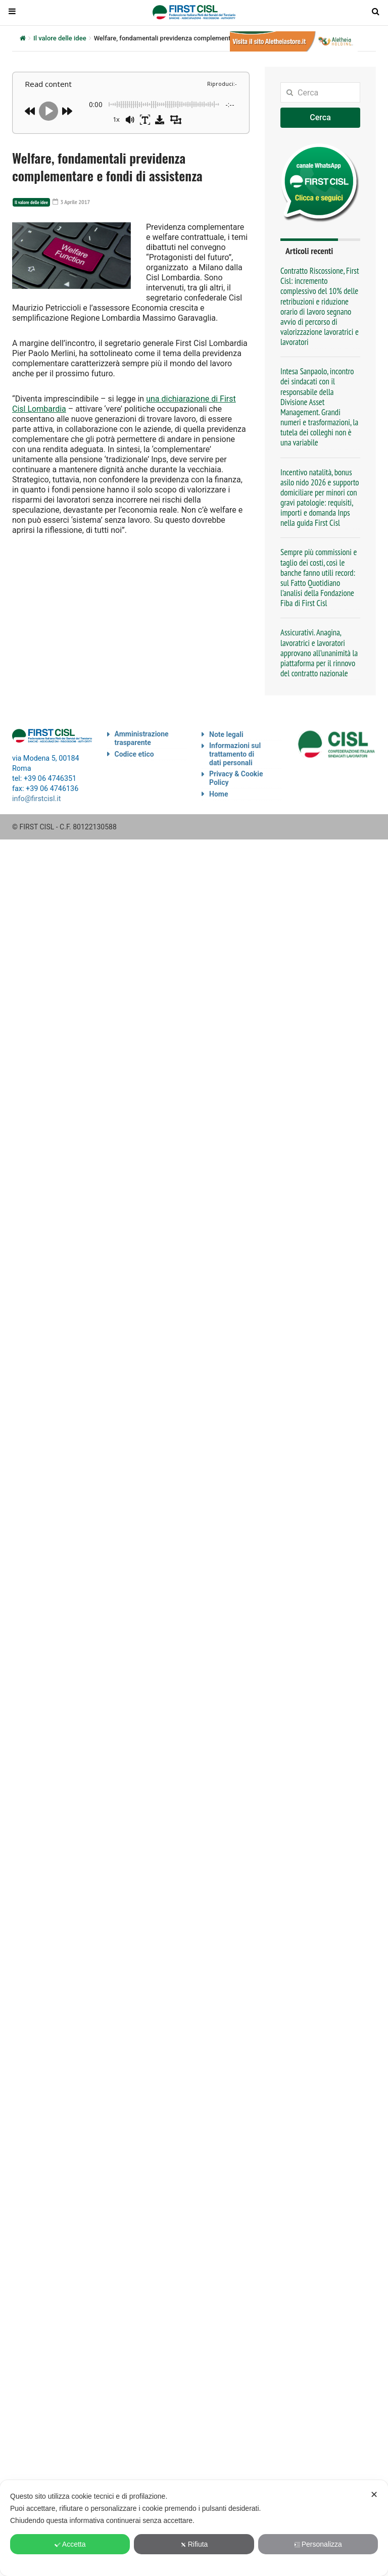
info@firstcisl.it (36, 799)
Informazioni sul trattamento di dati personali (235, 754)
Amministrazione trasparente (142, 738)
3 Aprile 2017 (71, 202)
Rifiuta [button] (194, 2544)
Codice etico (134, 754)
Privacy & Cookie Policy (236, 778)
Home (218, 794)
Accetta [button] (70, 2544)
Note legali (226, 734)
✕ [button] (374, 2495)
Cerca (320, 117)
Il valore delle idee (59, 38)
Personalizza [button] (318, 2544)
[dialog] (194, 2528)
